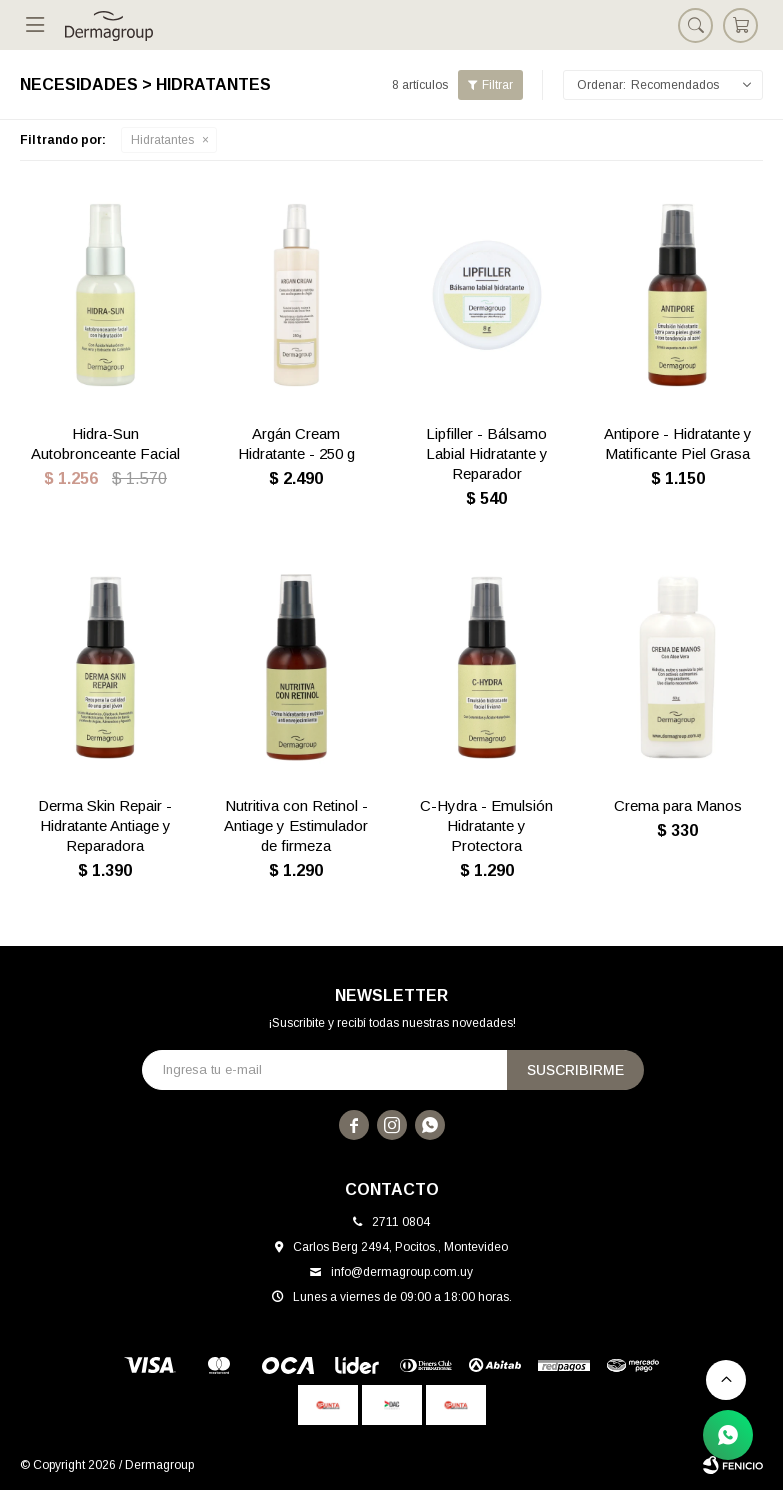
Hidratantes (162, 140)
